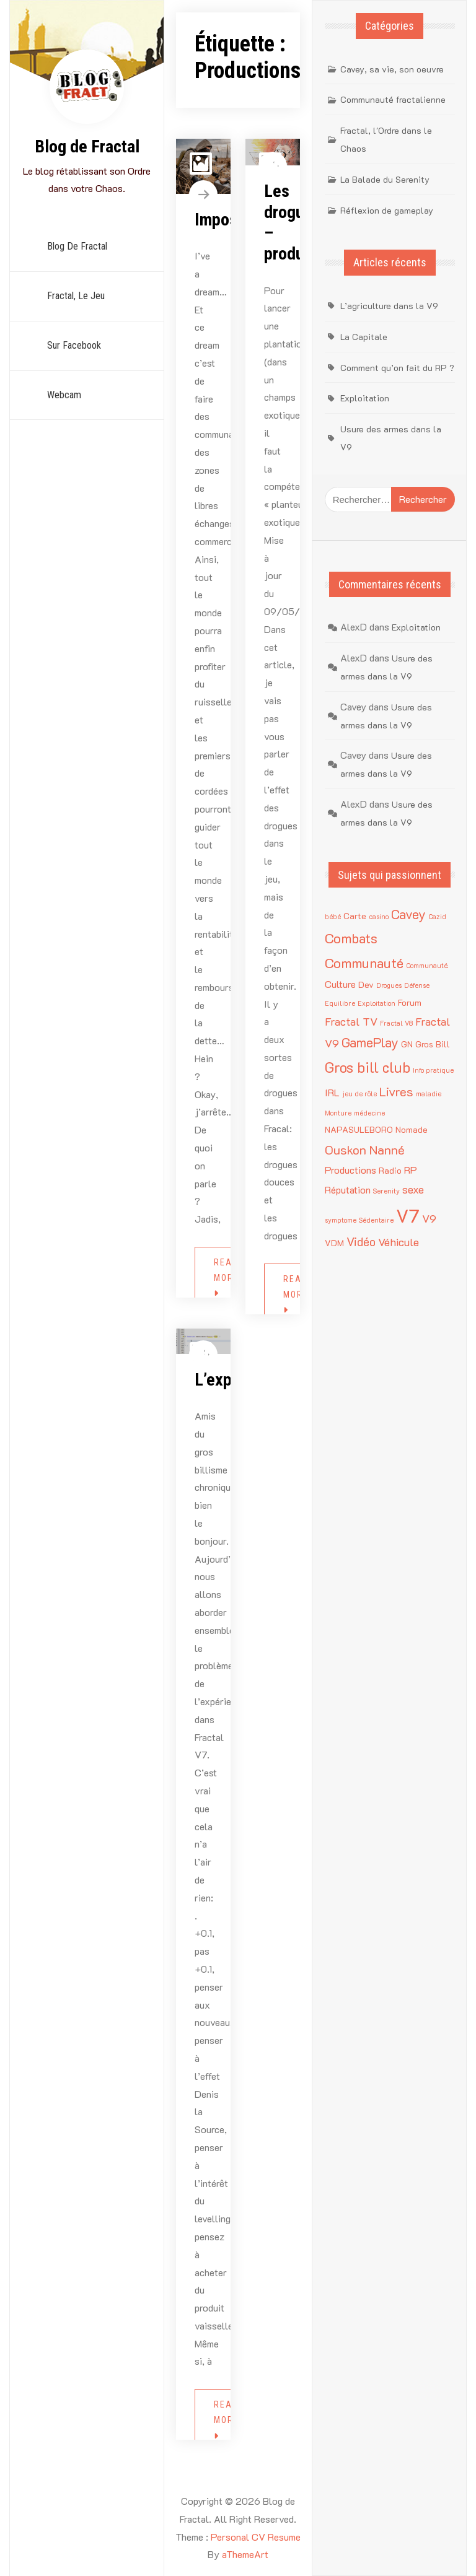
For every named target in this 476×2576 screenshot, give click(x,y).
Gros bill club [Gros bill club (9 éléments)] (367, 1067)
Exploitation (364, 398)
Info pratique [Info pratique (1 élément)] (433, 1070)
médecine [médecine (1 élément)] (369, 1113)
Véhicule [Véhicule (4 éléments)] (398, 1241)
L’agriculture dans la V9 (389, 306)
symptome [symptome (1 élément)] (340, 1220)
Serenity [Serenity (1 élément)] (386, 1191)
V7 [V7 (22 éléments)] (408, 1215)
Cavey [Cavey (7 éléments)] (408, 914)
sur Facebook (74, 345)
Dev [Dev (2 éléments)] (366, 984)
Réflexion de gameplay (386, 210)
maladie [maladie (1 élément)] (428, 1093)
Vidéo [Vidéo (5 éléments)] (361, 1241)
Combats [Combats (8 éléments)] (351, 938)
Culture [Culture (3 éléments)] (340, 983)
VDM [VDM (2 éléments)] (334, 1243)
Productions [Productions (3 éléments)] (350, 1169)
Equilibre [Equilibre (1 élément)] (340, 1003)
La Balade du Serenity (385, 179)
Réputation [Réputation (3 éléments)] (348, 1189)
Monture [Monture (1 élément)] (338, 1113)
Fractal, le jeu (76, 296)
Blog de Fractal (87, 146)
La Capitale (363, 337)
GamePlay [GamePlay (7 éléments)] (370, 1042)
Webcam (64, 395)
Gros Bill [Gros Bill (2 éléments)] (432, 1044)
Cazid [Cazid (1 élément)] (437, 916)
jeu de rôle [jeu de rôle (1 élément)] (359, 1093)
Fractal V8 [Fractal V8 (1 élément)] (396, 1023)
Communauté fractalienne (393, 99)
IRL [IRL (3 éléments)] (332, 1092)
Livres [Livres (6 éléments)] (396, 1091)
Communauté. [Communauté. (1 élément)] (427, 965)
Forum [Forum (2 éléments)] (409, 1002)
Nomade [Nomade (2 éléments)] (411, 1129)
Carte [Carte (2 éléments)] (354, 915)
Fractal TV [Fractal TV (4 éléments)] (351, 1021)
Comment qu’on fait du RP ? (397, 367)
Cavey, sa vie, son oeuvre (392, 69)
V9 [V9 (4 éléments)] (429, 1218)
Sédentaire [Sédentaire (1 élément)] (376, 1220)
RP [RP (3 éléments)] (410, 1169)
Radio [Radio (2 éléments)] (390, 1170)
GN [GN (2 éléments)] (407, 1044)
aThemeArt (245, 2554)
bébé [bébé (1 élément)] (333, 916)
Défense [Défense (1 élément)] (417, 985)
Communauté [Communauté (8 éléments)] (364, 963)
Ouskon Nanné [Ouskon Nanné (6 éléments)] (365, 1150)
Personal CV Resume (256, 2536)
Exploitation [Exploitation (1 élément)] (376, 1003)
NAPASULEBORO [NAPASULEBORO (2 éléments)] (359, 1129)
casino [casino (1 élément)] (379, 916)
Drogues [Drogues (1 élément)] (389, 985)
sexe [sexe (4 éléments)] (413, 1189)
